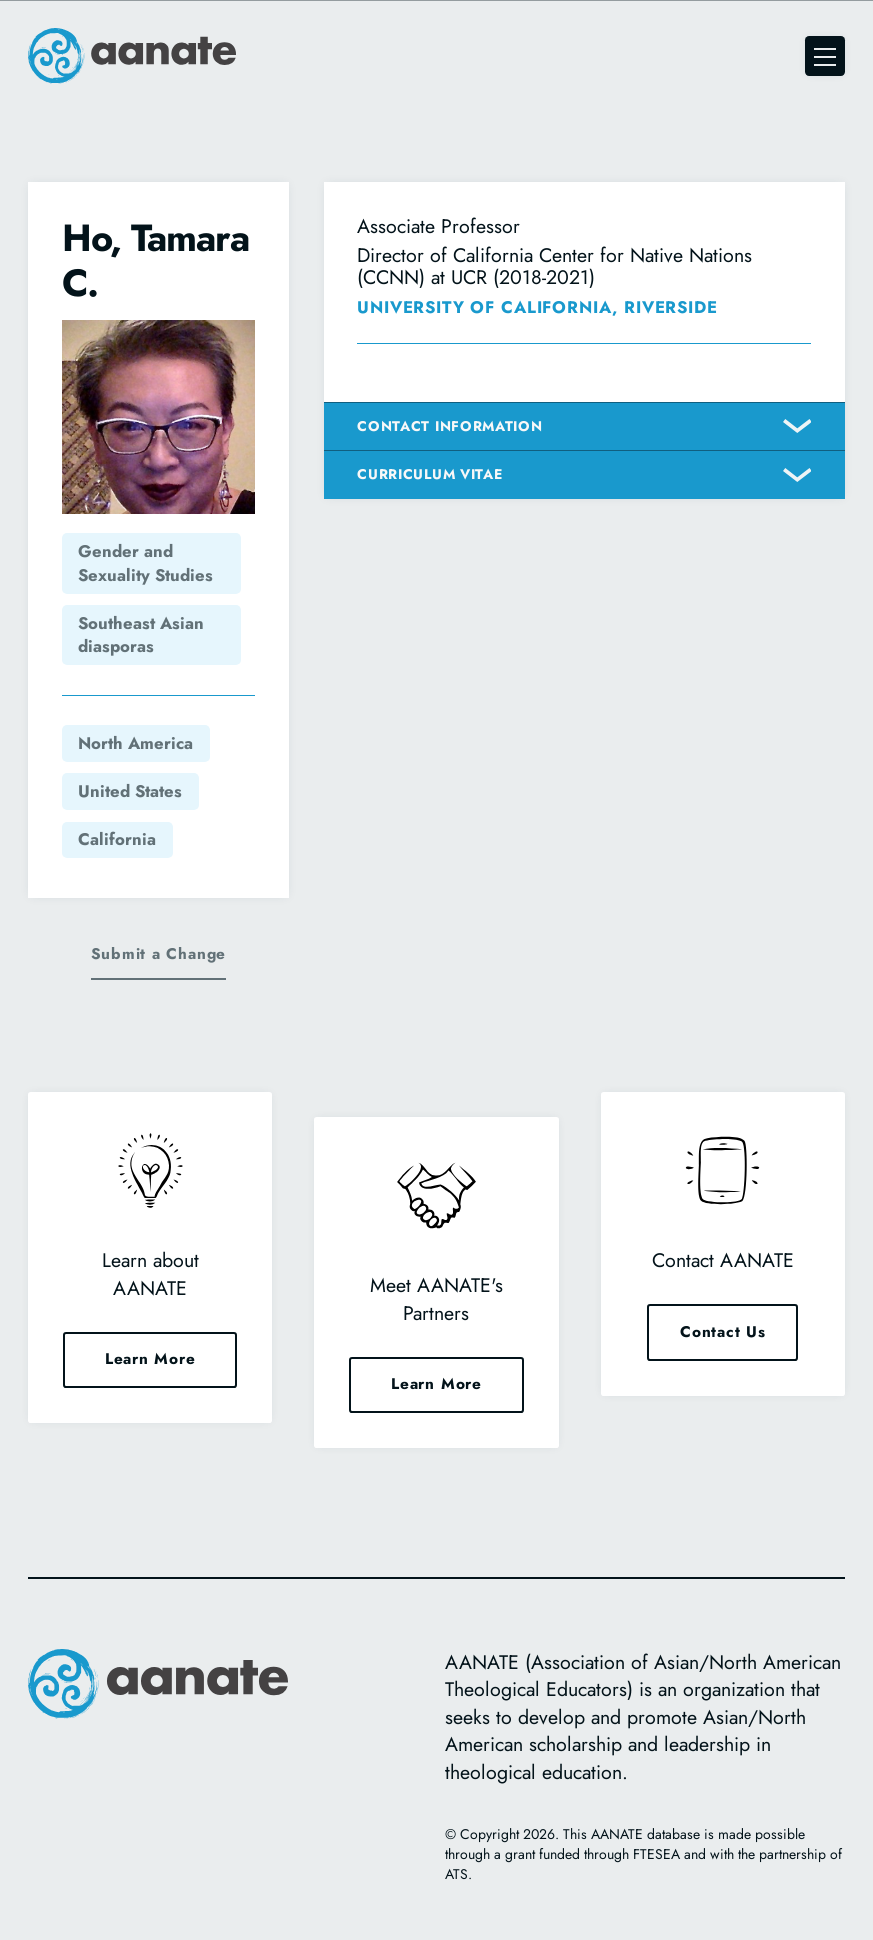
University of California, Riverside (537, 307)
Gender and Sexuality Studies (145, 563)
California (117, 839)
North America (135, 743)
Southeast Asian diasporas (141, 635)
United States (130, 791)
